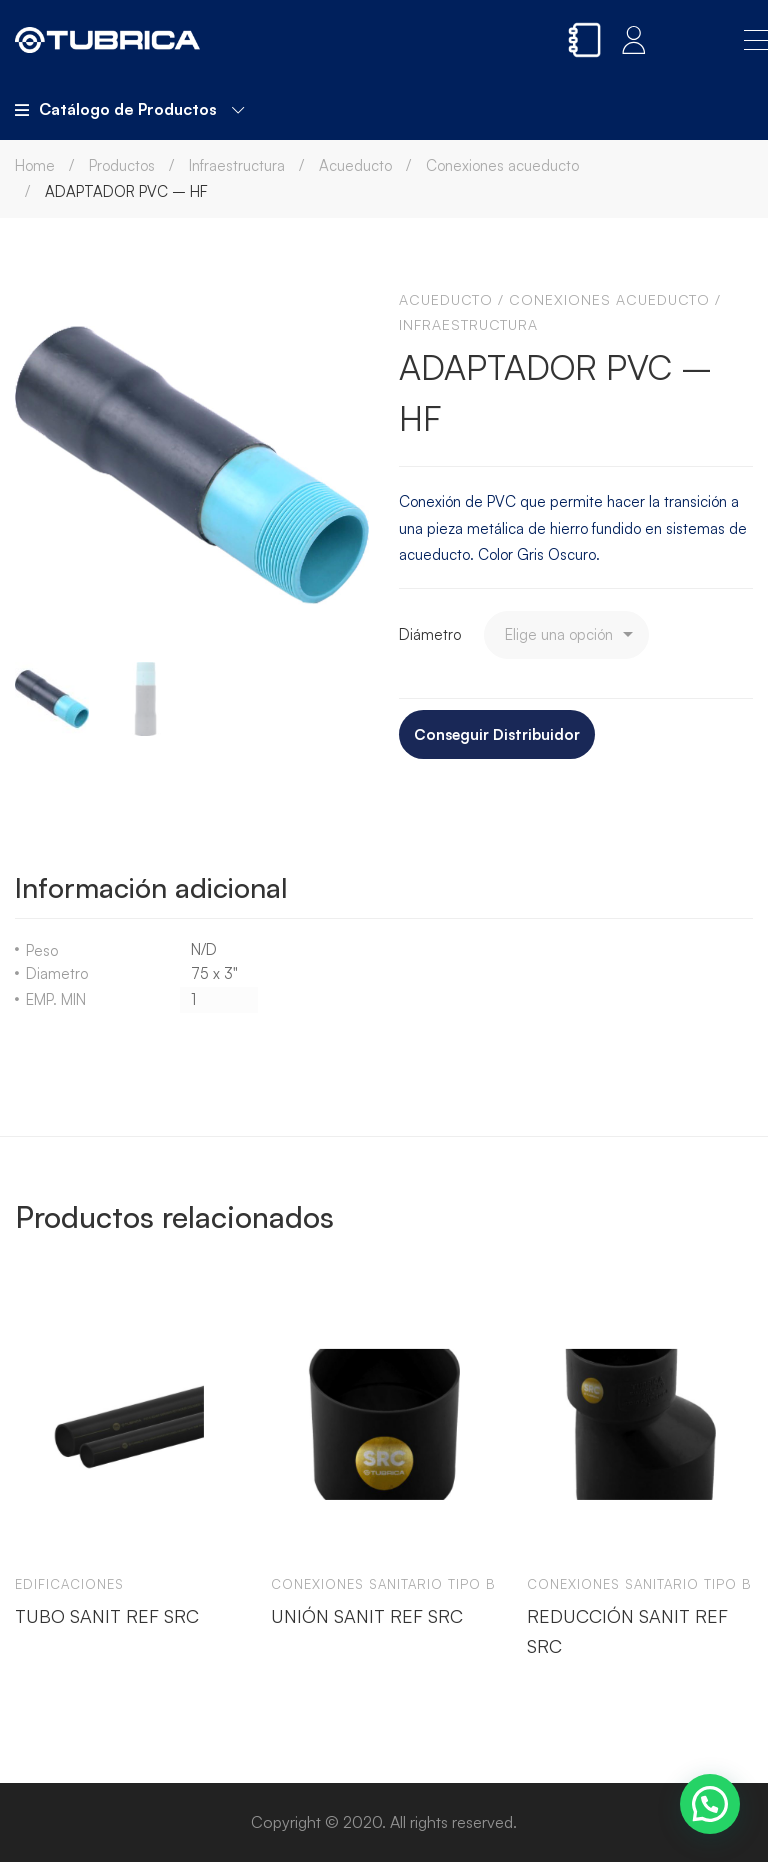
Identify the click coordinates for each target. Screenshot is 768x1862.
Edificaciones (69, 1584)
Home (35, 165)
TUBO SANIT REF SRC (107, 1616)
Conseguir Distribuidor (497, 734)
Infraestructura (237, 165)
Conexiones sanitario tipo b (383, 1584)
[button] (710, 1804)
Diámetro (430, 634)
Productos (122, 165)
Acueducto (355, 165)
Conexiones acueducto (502, 165)
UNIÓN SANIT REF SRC (367, 1616)
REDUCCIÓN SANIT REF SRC (627, 1631)
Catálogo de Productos (129, 109)
